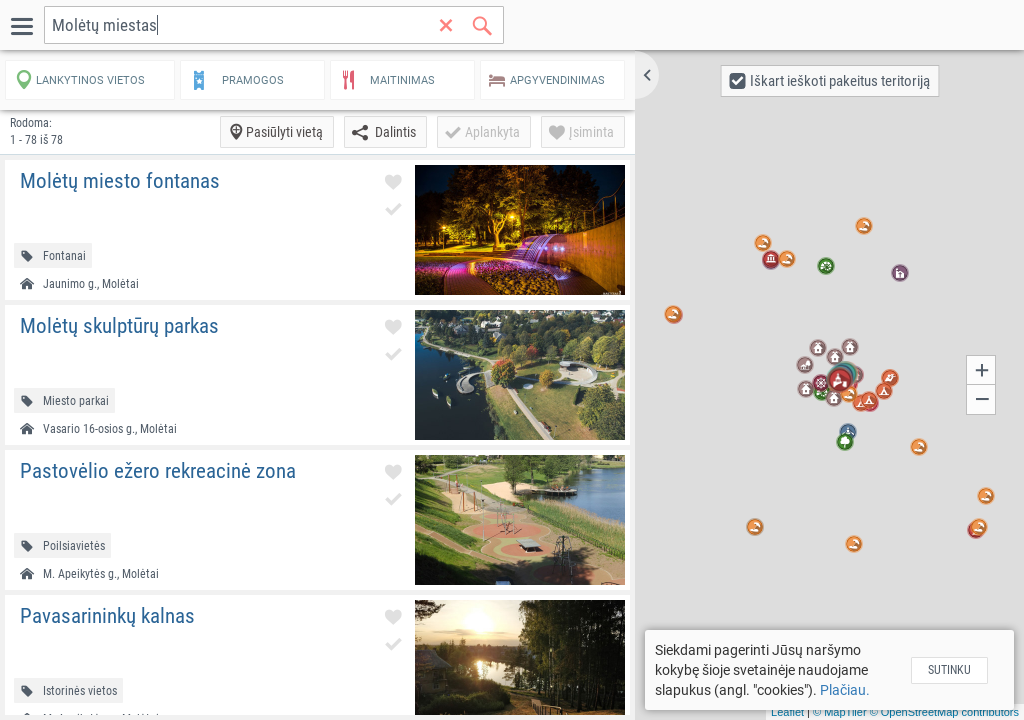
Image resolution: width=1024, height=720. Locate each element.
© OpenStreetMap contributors (944, 712)
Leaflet (787, 712)
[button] (647, 75)
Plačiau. (845, 690)
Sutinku (949, 670)
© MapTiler (840, 712)
